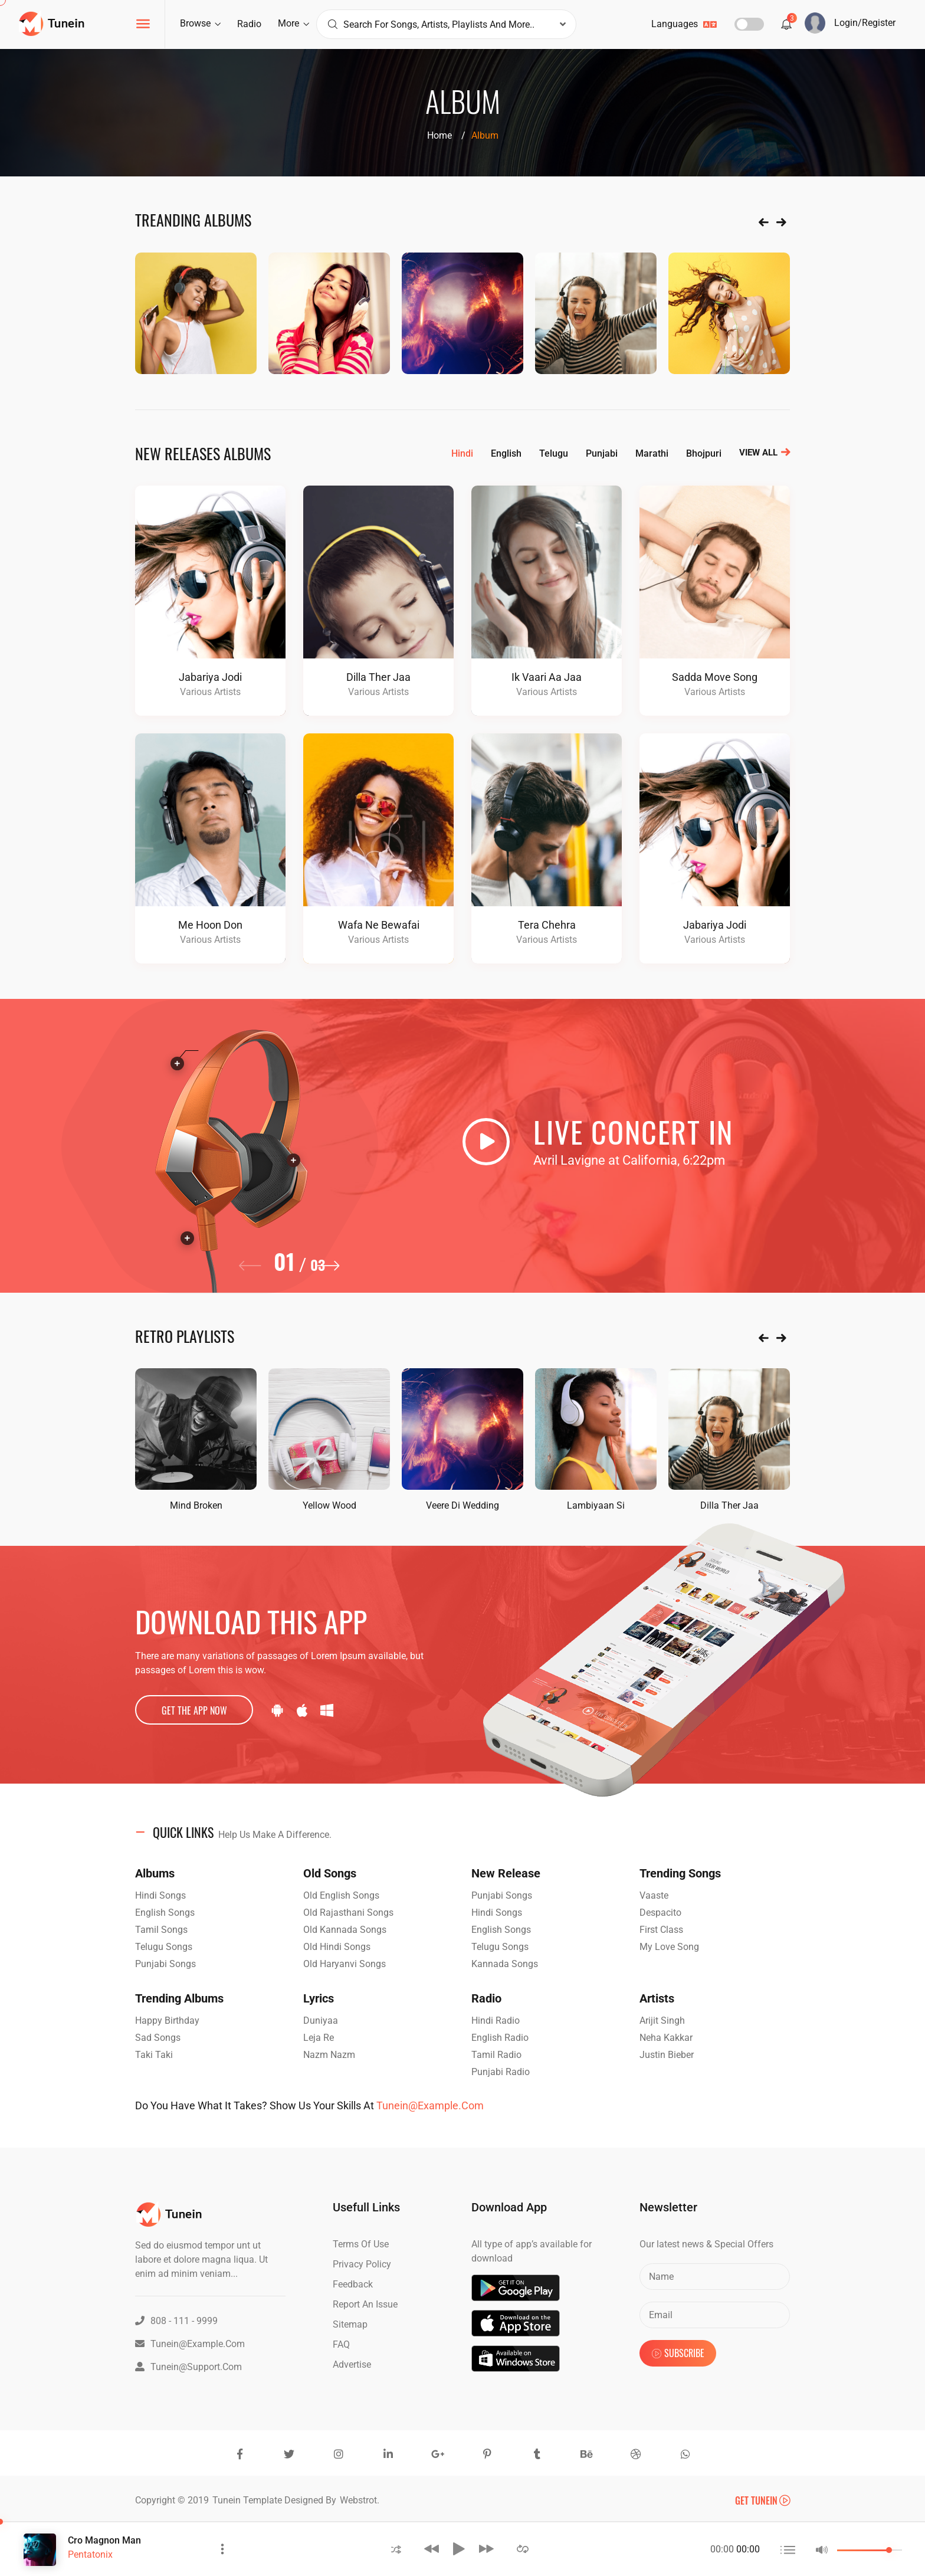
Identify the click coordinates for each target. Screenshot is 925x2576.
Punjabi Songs (165, 1963)
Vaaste (653, 1895)
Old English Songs (341, 1895)
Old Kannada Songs (344, 1929)
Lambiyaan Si (596, 1505)
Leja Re (318, 2037)
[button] (331, 1273)
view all (764, 452)
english (506, 453)
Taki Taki (154, 2054)
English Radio (500, 2037)
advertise (352, 2364)
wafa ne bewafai (378, 925)
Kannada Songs (504, 1963)
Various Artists (210, 691)
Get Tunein (762, 2500)
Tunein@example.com (430, 2105)
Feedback (353, 2284)
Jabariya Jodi (210, 677)
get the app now (194, 1710)
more (293, 23)
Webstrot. (359, 2500)
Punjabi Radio (500, 2071)
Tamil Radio (496, 2054)
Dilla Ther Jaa (378, 677)
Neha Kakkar (666, 2037)
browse (200, 23)
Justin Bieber (666, 2054)
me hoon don (210, 925)
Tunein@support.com (188, 2366)
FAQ (341, 2344)
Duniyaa (320, 2020)
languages (684, 24)
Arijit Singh (662, 2020)
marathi (651, 453)
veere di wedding (462, 1505)
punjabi (602, 453)
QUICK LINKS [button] (242, 1832)
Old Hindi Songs (336, 1946)
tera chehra (547, 925)
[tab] (462, 1832)
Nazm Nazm (329, 2054)
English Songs (165, 1912)
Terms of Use (361, 2244)
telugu (553, 453)
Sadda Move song (714, 677)
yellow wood (329, 1505)
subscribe (678, 2353)
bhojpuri (703, 453)
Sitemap (350, 2324)
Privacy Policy (362, 2264)
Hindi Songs (160, 1895)
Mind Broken (196, 1505)
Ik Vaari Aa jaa (546, 677)
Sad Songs (158, 2037)
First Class (661, 1929)
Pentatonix (90, 2554)
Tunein (227, 2500)
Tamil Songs (161, 1929)
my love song (669, 1946)
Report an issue (365, 2304)
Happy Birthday (167, 2020)
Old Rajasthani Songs (348, 1912)
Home (439, 135)
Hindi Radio (495, 2020)
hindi (462, 453)
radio (249, 24)
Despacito (660, 1912)
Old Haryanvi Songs (344, 1963)
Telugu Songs (163, 1946)
